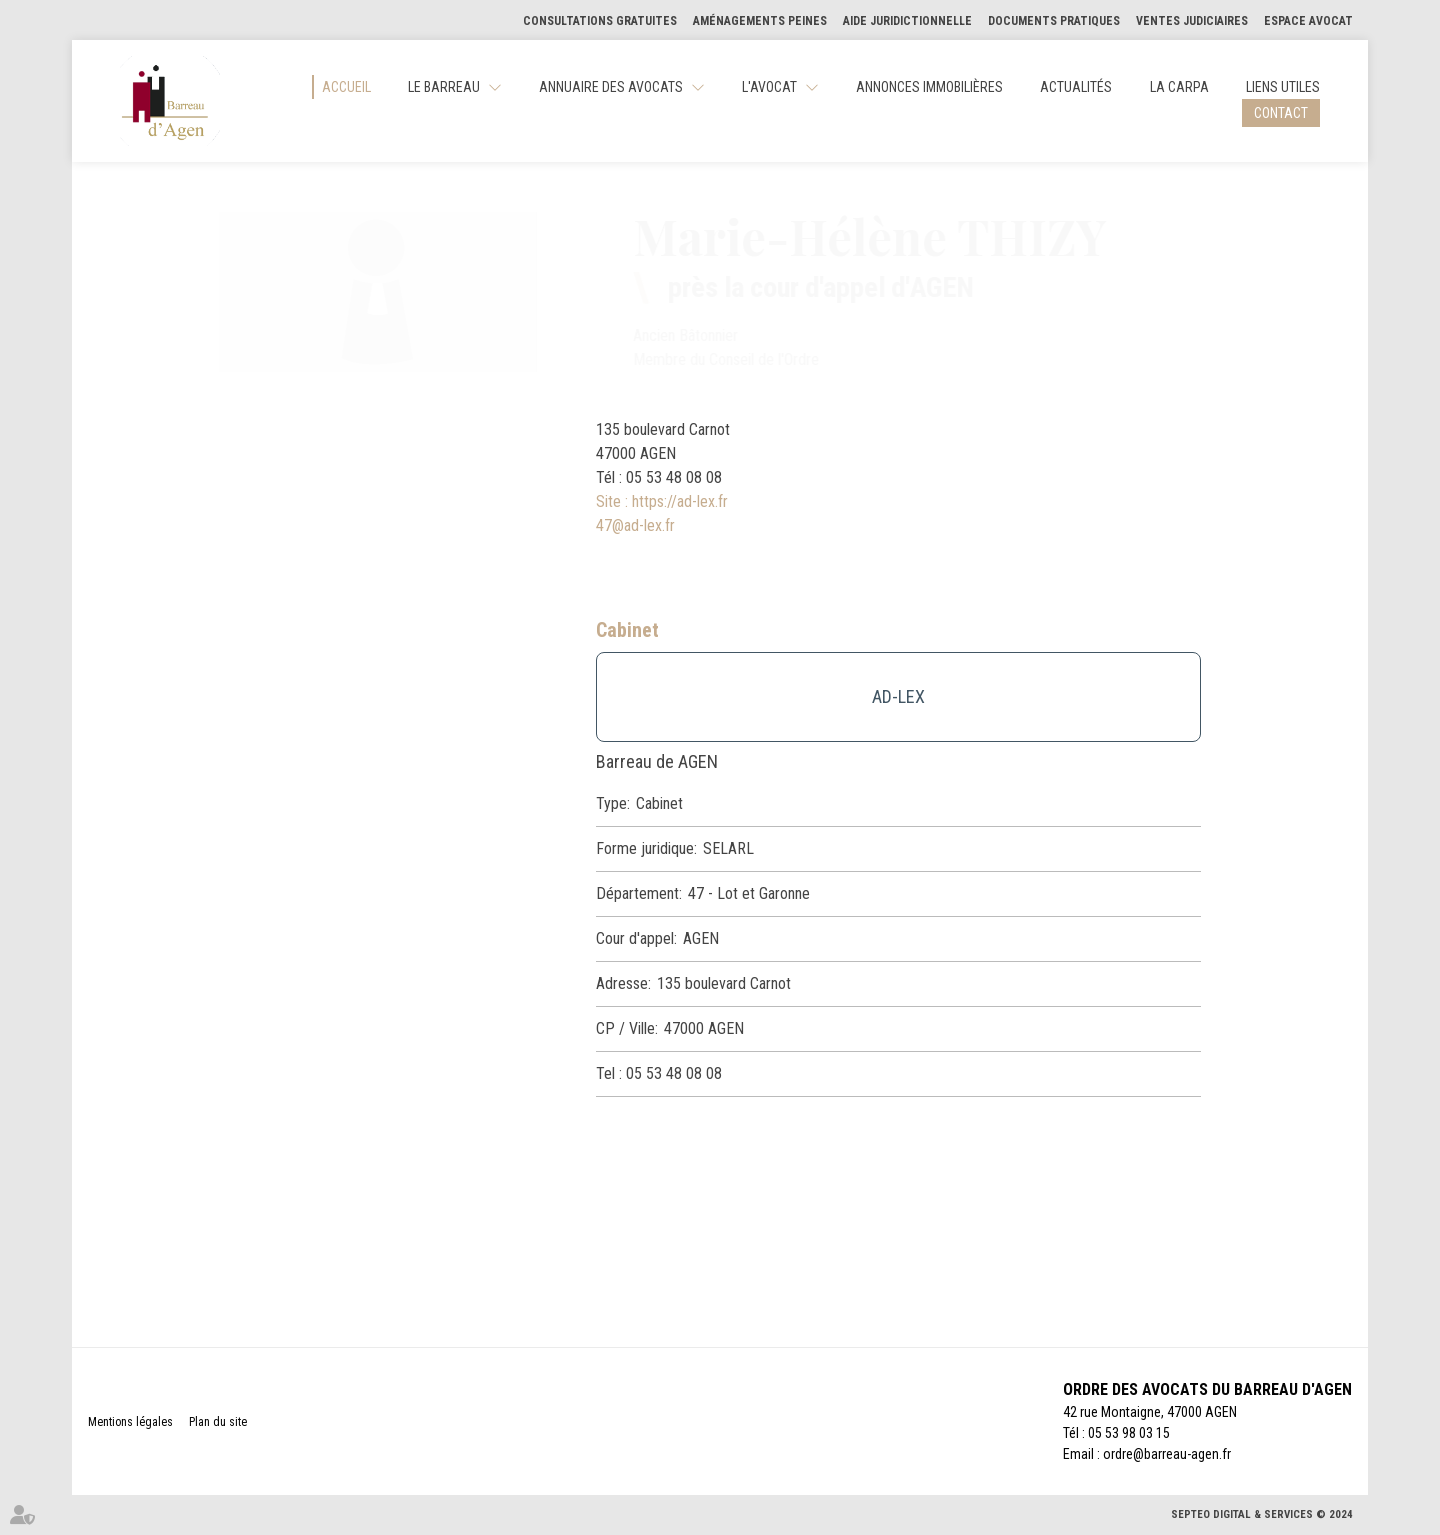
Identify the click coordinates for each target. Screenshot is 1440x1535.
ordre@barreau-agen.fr (1167, 1454)
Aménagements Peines (760, 21)
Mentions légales (130, 1422)
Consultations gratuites (600, 21)
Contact (1281, 113)
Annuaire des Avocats (611, 87)
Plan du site (218, 1422)
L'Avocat (769, 87)
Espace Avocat (1308, 21)
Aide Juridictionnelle (907, 21)
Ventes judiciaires (1192, 21)
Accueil (346, 87)
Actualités (1076, 87)
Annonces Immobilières (929, 87)
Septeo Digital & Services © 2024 (1262, 1514)
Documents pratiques (1054, 21)
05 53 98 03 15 (1129, 1433)
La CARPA (1179, 87)
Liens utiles (1283, 87)
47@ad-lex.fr (635, 525)
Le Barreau (444, 87)
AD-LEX (898, 696)
